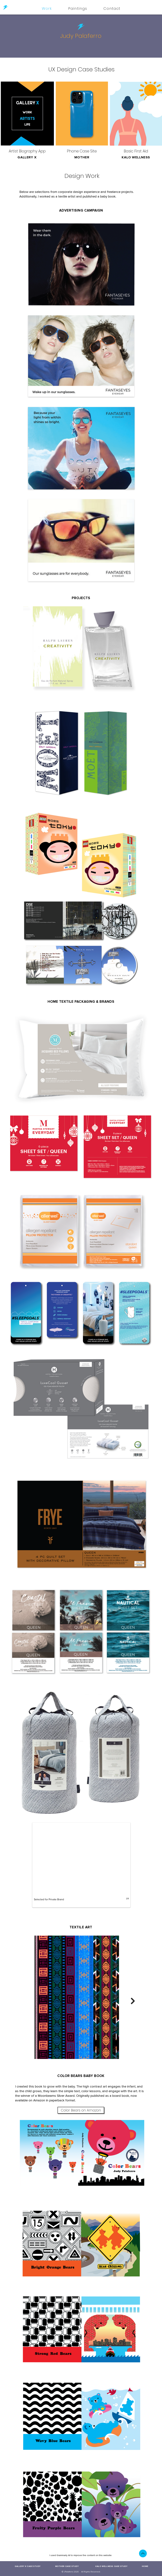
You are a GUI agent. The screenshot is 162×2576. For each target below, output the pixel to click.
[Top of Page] (143, 2553)
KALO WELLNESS (136, 157)
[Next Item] (133, 2001)
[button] (81, 1865)
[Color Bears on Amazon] (81, 2110)
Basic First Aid (136, 151)
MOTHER (81, 157)
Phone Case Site (82, 151)
